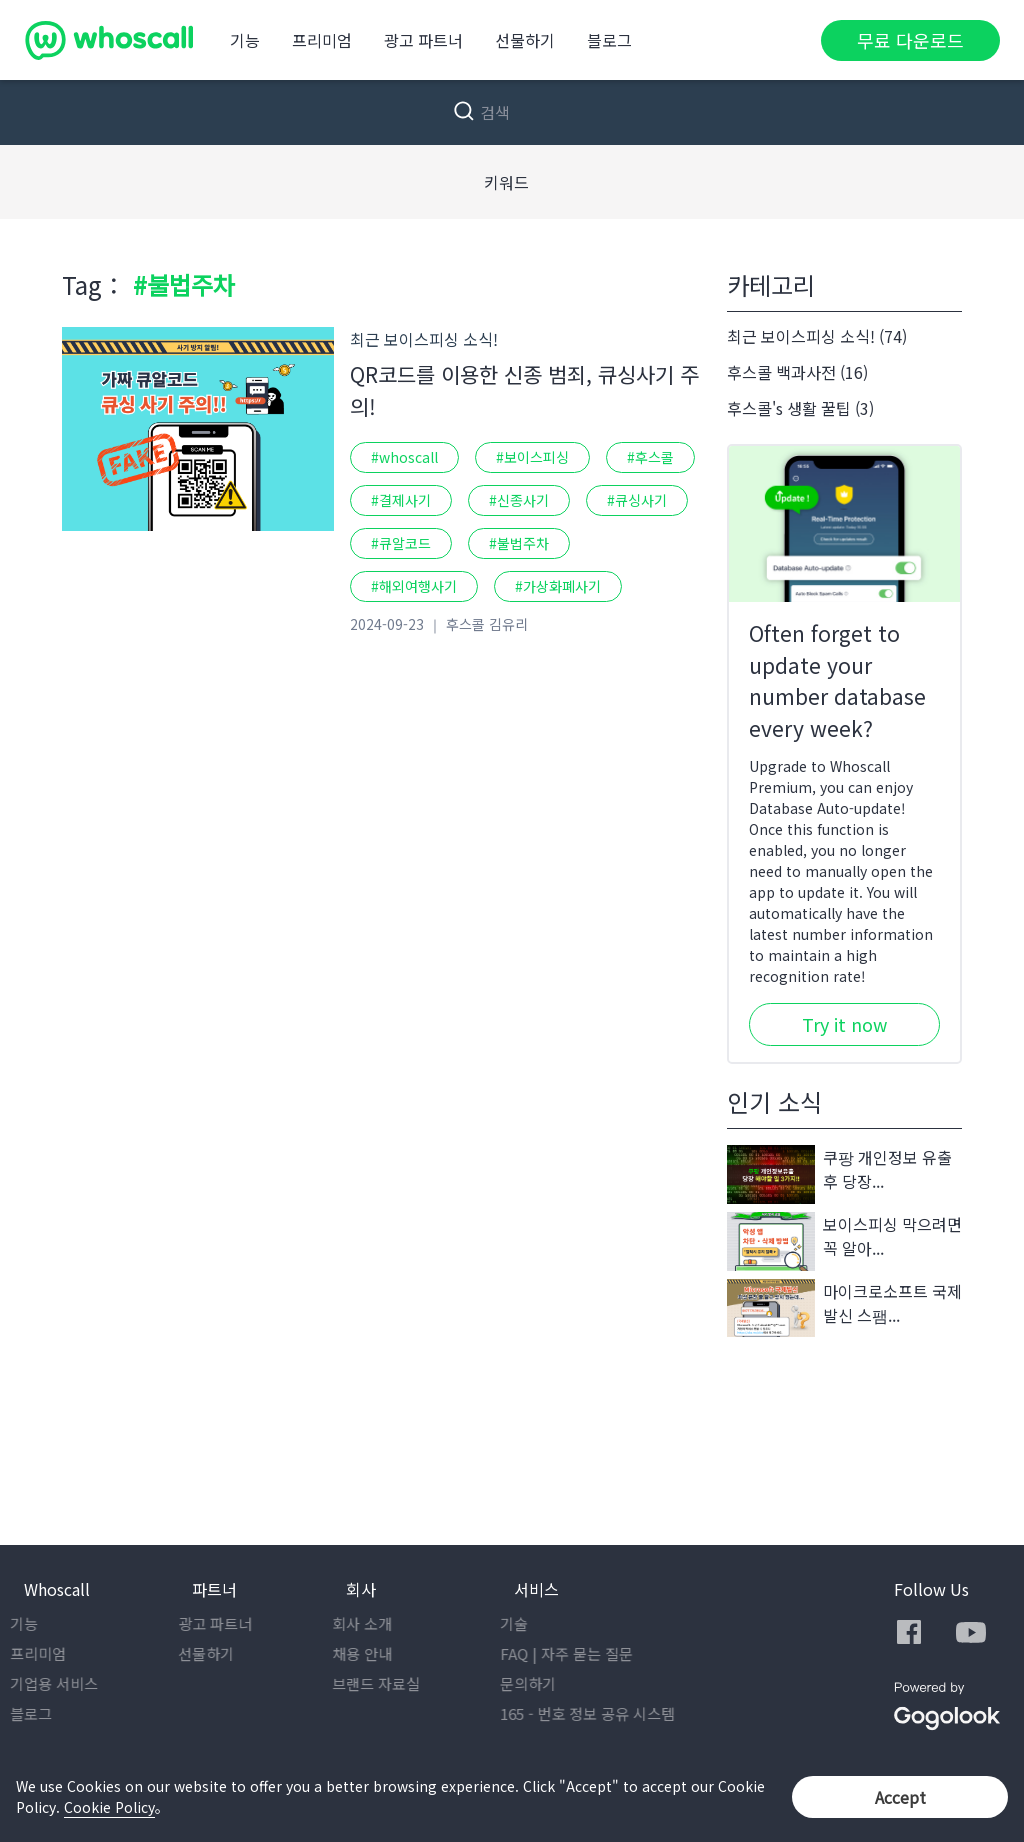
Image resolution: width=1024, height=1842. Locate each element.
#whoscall (404, 457)
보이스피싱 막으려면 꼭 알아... (844, 1241)
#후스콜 (650, 457)
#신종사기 (519, 500)
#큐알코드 (401, 543)
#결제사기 (401, 500)
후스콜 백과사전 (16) (797, 372)
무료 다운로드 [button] (910, 40)
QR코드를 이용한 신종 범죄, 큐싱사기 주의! (524, 390)
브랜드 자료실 (390, 1683)
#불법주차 (519, 543)
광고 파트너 (423, 40)
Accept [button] (900, 1797)
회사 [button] (361, 1589)
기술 (528, 1623)
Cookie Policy (109, 1807)
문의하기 (542, 1683)
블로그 (609, 40)
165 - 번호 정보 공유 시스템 (601, 1713)
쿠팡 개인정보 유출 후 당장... (839, 1174)
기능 (245, 40)
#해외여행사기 (414, 586)
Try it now (844, 1024)
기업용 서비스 (68, 1683)
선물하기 (525, 40)
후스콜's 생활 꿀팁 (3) (800, 408)
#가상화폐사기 (558, 586)
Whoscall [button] (57, 1589)
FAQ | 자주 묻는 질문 (580, 1653)
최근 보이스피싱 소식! (424, 339)
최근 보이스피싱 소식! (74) (817, 336)
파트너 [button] (214, 1589)
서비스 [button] (536, 1589)
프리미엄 (322, 40)
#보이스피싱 (532, 457)
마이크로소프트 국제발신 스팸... (844, 1308)
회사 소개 (376, 1623)
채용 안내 (376, 1653)
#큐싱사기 (637, 500)
